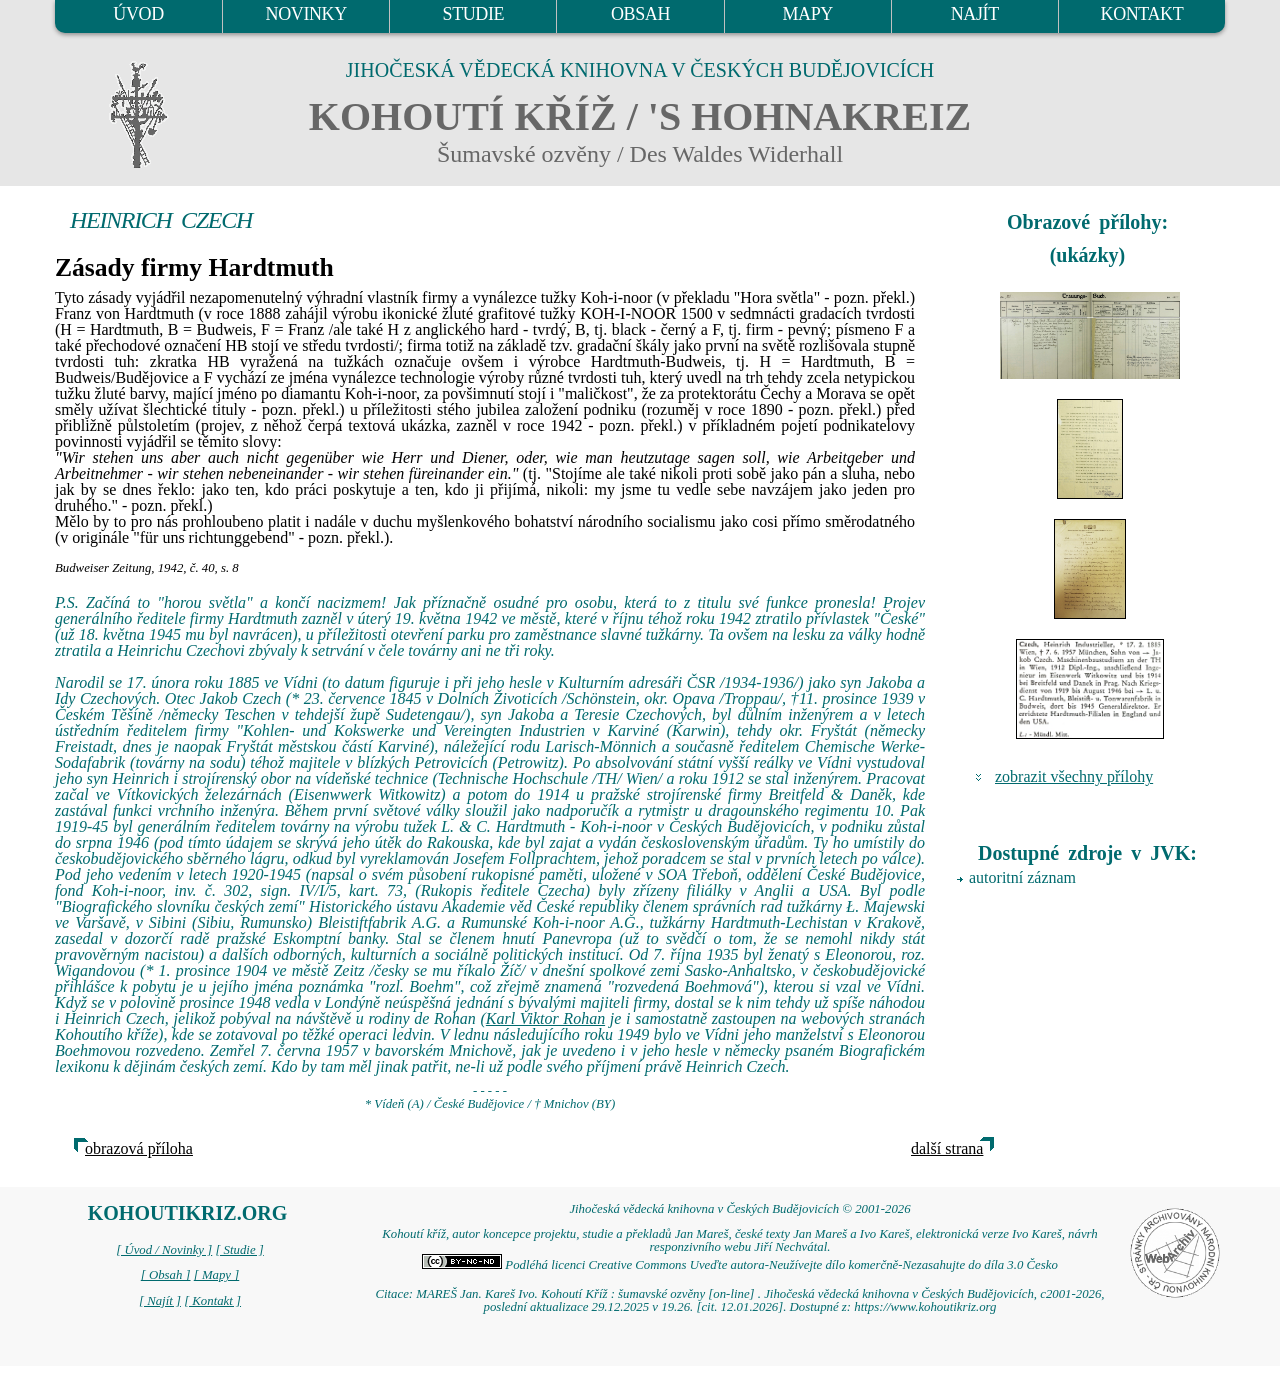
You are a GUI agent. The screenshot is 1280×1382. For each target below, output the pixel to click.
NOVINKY (306, 14)
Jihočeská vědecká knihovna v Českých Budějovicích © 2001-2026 (739, 1209)
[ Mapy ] (217, 1275)
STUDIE (474, 14)
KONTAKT (1142, 14)
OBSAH (640, 14)
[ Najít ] (160, 1301)
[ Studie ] (239, 1250)
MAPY (807, 14)
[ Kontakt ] (212, 1301)
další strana (947, 1148)
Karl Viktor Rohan (545, 1018)
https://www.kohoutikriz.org (925, 1307)
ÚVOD (138, 14)
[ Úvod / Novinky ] (164, 1250)
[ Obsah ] (166, 1275)
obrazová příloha (139, 1148)
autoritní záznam (1022, 877)
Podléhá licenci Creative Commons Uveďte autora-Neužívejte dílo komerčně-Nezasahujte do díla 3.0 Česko (740, 1265)
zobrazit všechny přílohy (1074, 776)
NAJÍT (975, 14)
